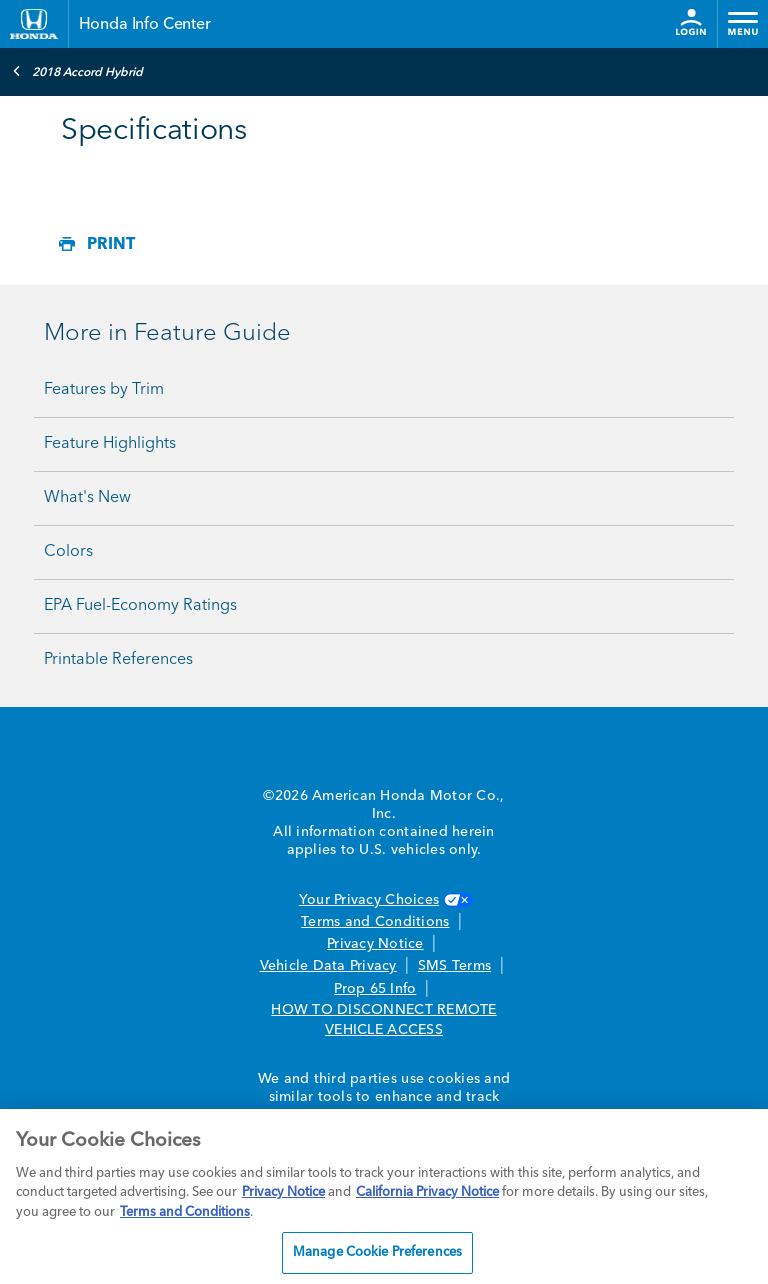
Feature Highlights (110, 444)
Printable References (118, 660)
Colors (68, 552)
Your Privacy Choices (384, 900)
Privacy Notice (375, 944)
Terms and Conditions (375, 922)
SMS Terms (454, 966)
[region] (384, 1196)
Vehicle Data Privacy (328, 966)
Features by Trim (104, 390)
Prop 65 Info (375, 989)
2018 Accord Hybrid (77, 71)
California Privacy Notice (427, 1192)
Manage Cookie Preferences (377, 1252)
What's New (87, 498)
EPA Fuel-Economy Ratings (140, 606)
